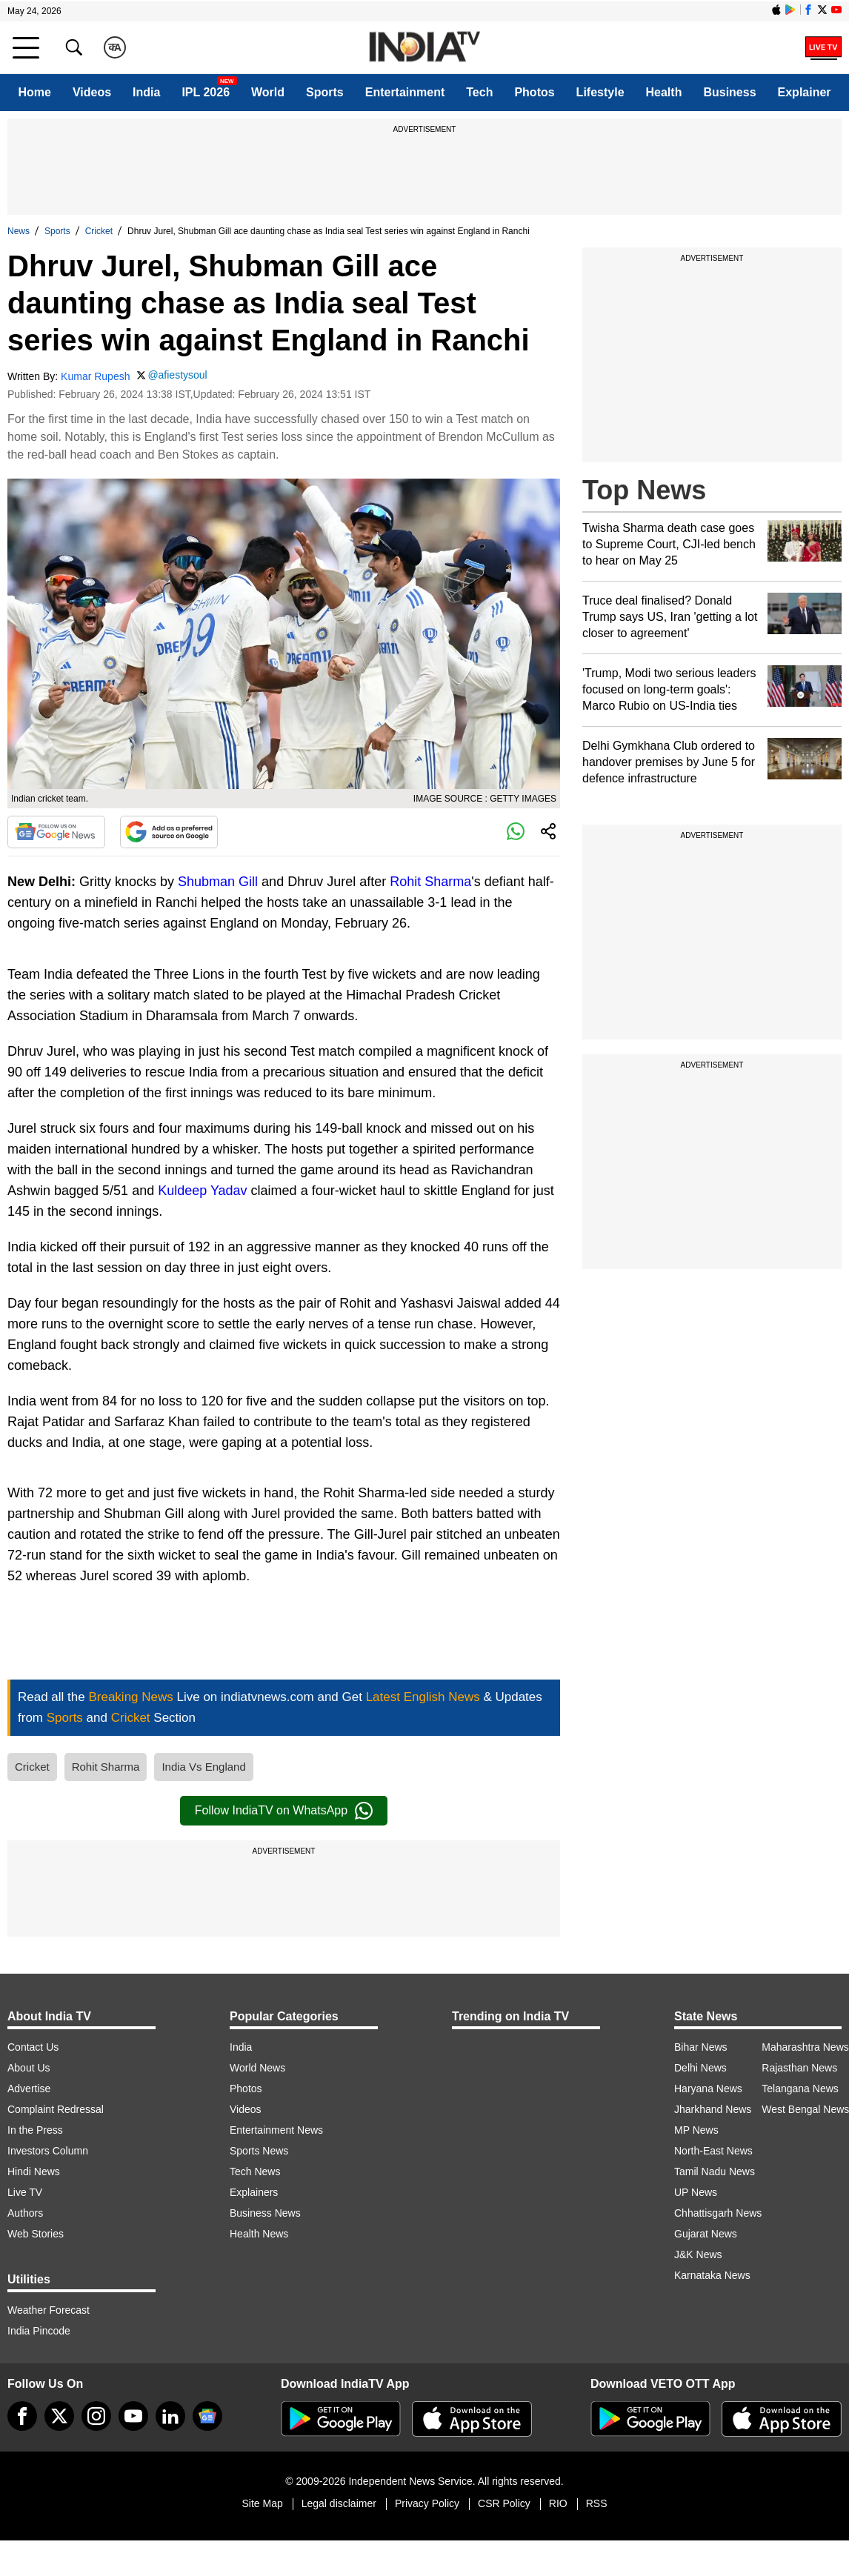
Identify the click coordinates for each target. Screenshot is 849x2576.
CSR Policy (504, 2503)
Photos (534, 92)
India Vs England (203, 1766)
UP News (695, 2192)
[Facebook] (22, 2416)
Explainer (804, 92)
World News (257, 2068)
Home (34, 92)
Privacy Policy (427, 2503)
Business (729, 92)
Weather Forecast (48, 2310)
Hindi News (33, 2171)
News (18, 231)
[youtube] (133, 2416)
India (146, 92)
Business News (265, 2213)
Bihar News (701, 2047)
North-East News (713, 2151)
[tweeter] (59, 2416)
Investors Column (47, 2151)
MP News (696, 2130)
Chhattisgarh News (718, 2213)
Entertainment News (276, 2130)
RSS (596, 2503)
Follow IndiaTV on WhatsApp (284, 1811)
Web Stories (35, 2234)
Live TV (24, 2192)
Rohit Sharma (430, 881)
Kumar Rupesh (95, 376)
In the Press (35, 2130)
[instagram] (96, 2416)
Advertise (28, 2088)
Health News (259, 2234)
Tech (479, 92)
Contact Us (33, 2047)
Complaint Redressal (55, 2109)
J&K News (698, 2254)
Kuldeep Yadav (202, 1190)
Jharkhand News (712, 2109)
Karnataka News (712, 2275)
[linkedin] (170, 2416)
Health (664, 92)
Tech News (255, 2171)
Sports (325, 92)
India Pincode (38, 2331)
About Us (28, 2068)
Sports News (259, 2151)
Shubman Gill (218, 881)
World (267, 92)
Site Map (262, 2503)
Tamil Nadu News (714, 2171)
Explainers (254, 2192)
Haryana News (708, 2088)
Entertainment (405, 92)
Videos (92, 92)
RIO (558, 2503)
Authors (25, 2213)
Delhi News (700, 2068)
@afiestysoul (177, 375)
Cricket (99, 231)
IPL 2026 (206, 92)
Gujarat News (705, 2234)
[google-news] (207, 2416)
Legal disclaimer (339, 2503)
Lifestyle (600, 92)
